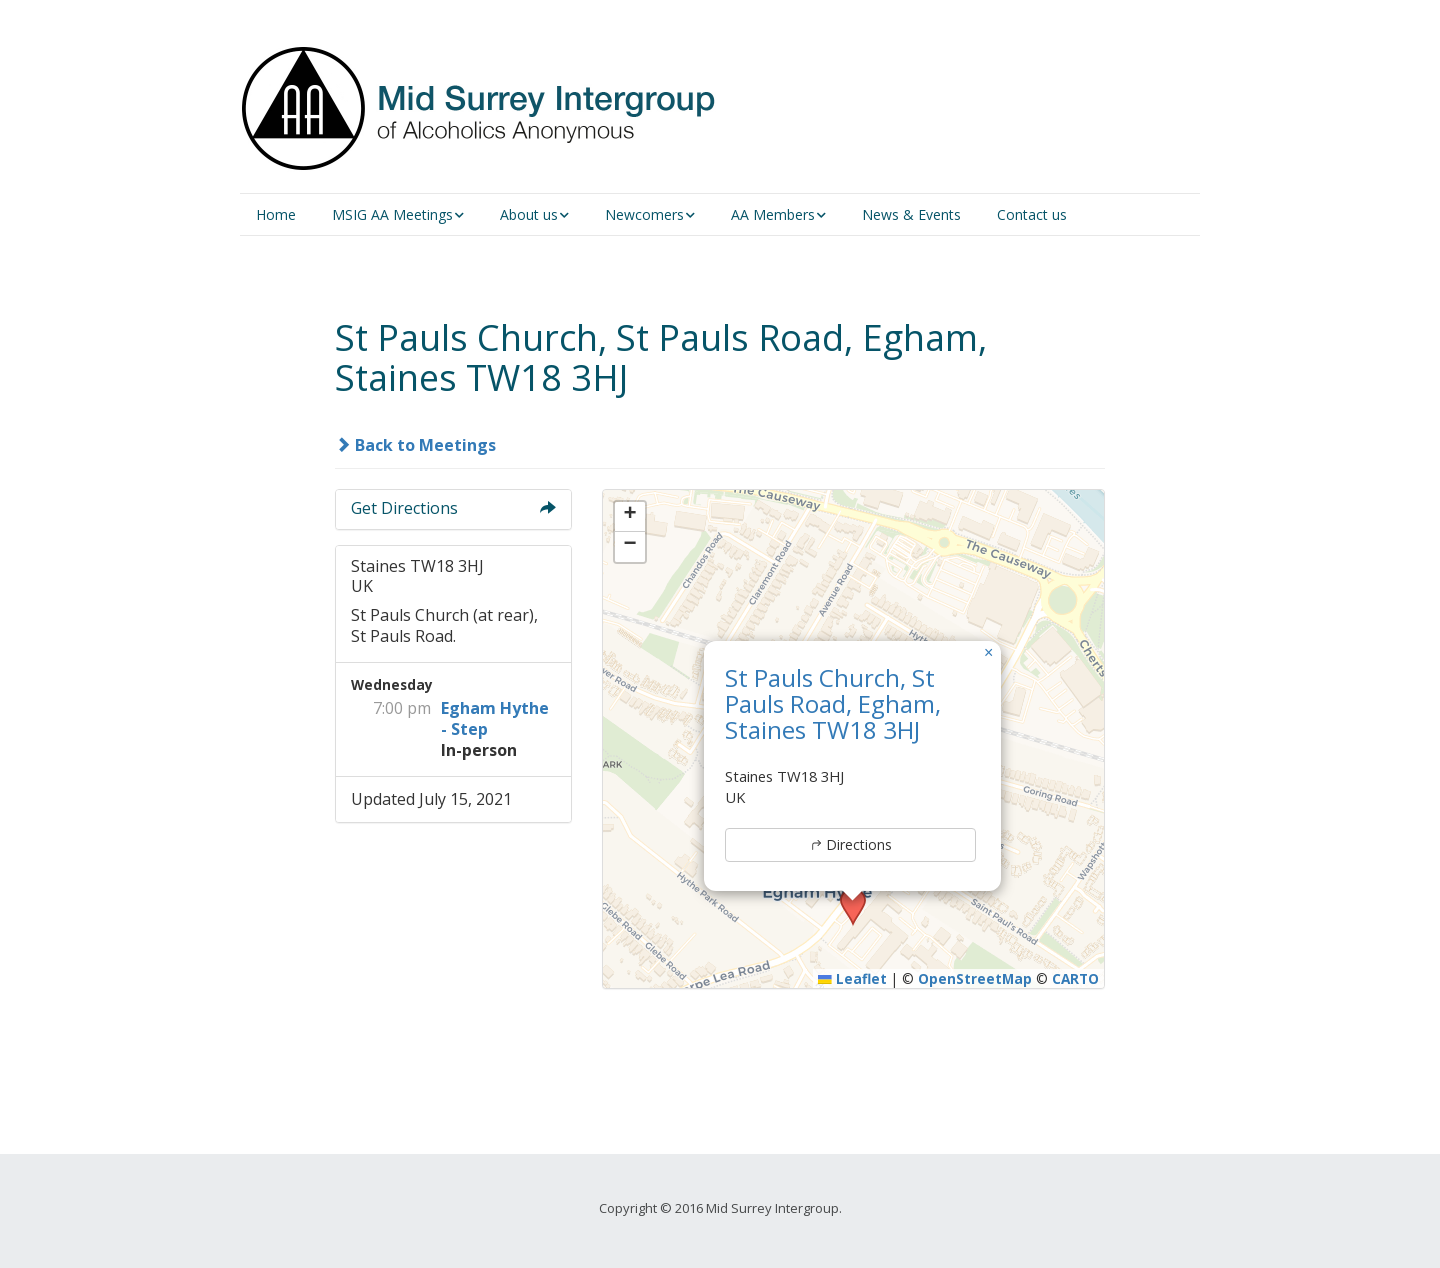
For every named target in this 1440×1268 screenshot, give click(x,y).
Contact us (1032, 214)
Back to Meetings (415, 445)
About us (529, 214)
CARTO (1075, 978)
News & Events (911, 214)
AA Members (773, 214)
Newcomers (644, 214)
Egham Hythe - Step (495, 718)
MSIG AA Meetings (392, 214)
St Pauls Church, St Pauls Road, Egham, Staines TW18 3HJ (833, 704)
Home (276, 214)
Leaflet (852, 978)
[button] (989, 653)
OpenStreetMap (975, 978)
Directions (850, 844)
